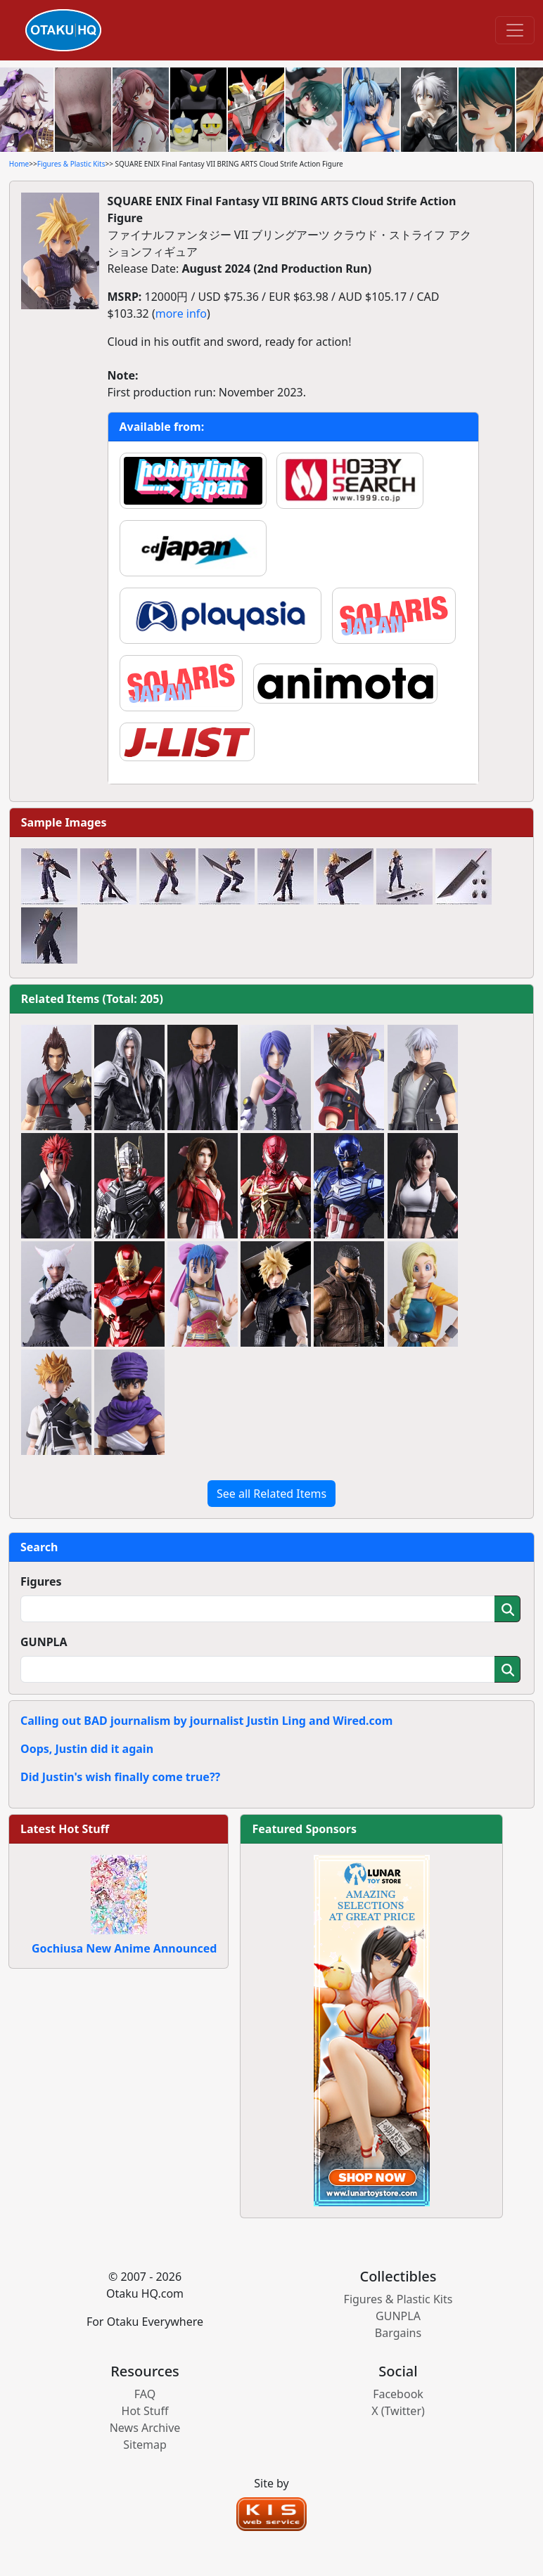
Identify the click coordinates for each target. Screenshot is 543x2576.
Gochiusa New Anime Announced (124, 1948)
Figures (41, 1581)
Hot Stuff (145, 2411)
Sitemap (145, 2444)
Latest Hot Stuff (64, 1829)
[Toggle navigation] (515, 30)
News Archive (145, 2427)
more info (181, 313)
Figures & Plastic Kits (71, 164)
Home (19, 164)
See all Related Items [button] (271, 1493)
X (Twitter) (398, 2411)
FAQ (144, 2394)
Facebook (398, 2394)
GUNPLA (44, 1642)
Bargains (398, 2333)
